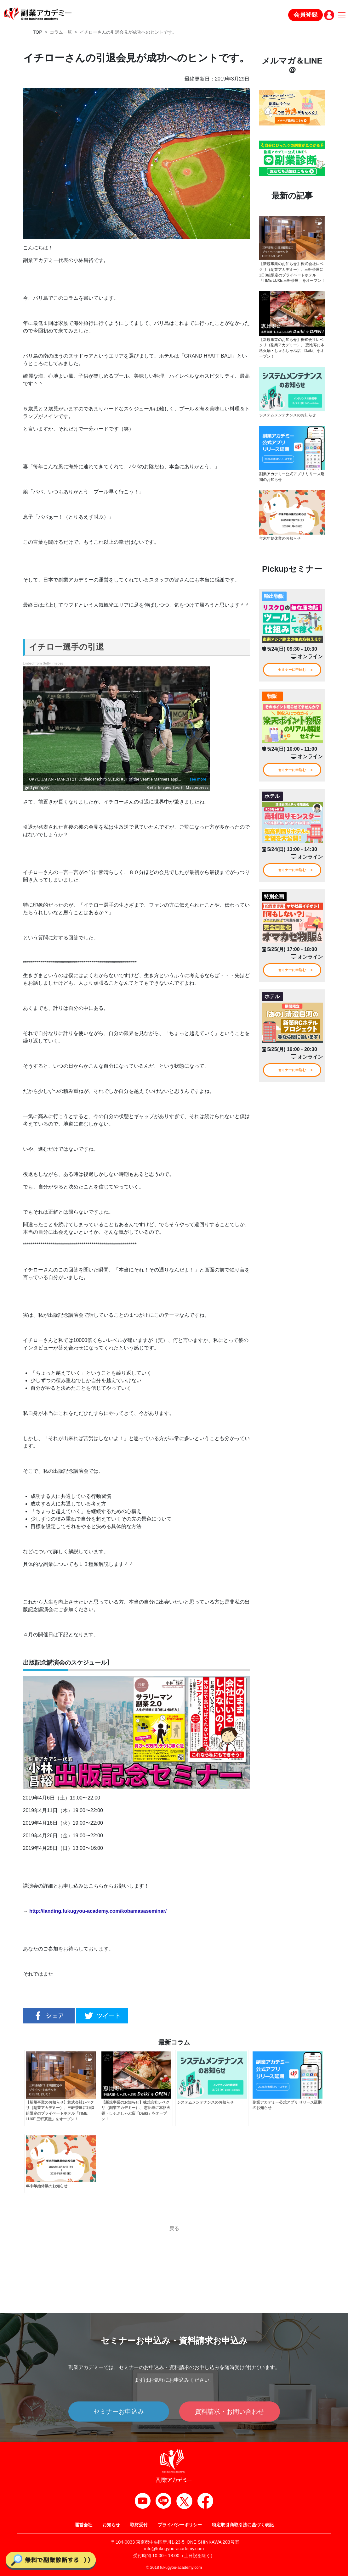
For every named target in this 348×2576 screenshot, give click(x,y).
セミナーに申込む (292, 676)
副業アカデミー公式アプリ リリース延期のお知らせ (291, 483)
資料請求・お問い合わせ (229, 2411)
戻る (174, 2228)
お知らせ (111, 2524)
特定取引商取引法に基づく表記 (243, 2524)
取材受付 (139, 2524)
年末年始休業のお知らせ (280, 545)
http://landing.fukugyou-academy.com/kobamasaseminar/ (98, 1911)
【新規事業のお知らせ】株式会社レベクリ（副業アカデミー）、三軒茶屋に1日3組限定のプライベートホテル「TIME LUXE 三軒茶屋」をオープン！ (291, 275)
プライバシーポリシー (180, 2524)
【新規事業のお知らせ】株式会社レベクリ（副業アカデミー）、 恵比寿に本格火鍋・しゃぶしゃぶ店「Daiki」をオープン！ (291, 354)
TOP (37, 32)
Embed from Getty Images (43, 663)
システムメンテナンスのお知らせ (287, 422)
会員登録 (305, 14)
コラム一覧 (61, 32)
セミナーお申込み (119, 2411)
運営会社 (83, 2524)
